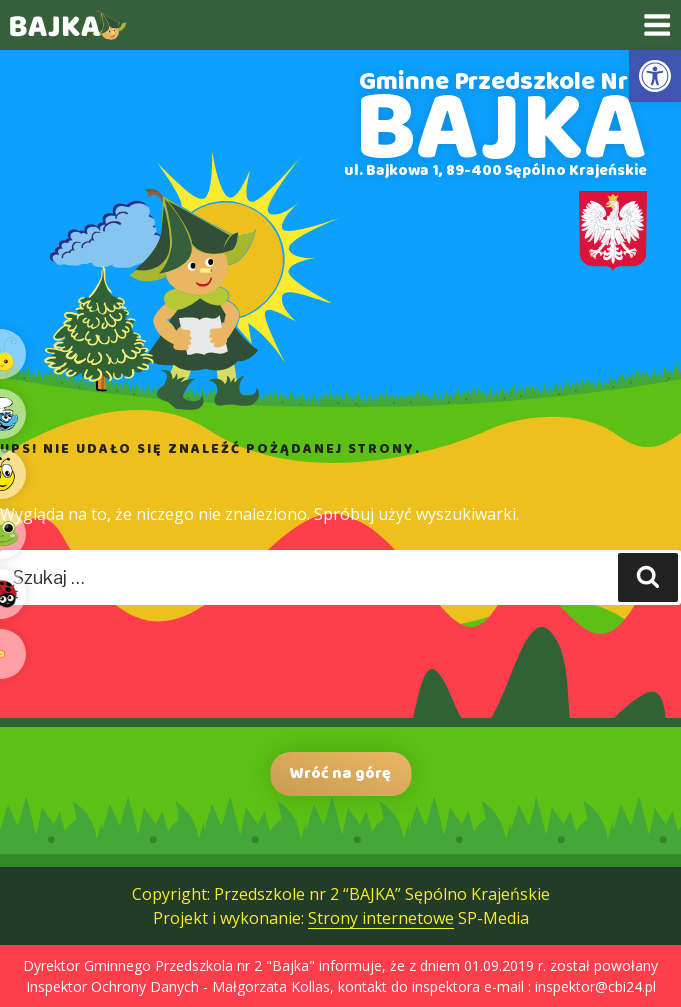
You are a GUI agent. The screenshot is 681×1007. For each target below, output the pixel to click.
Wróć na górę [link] (340, 773)
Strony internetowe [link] (381, 918)
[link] (655, 76)
